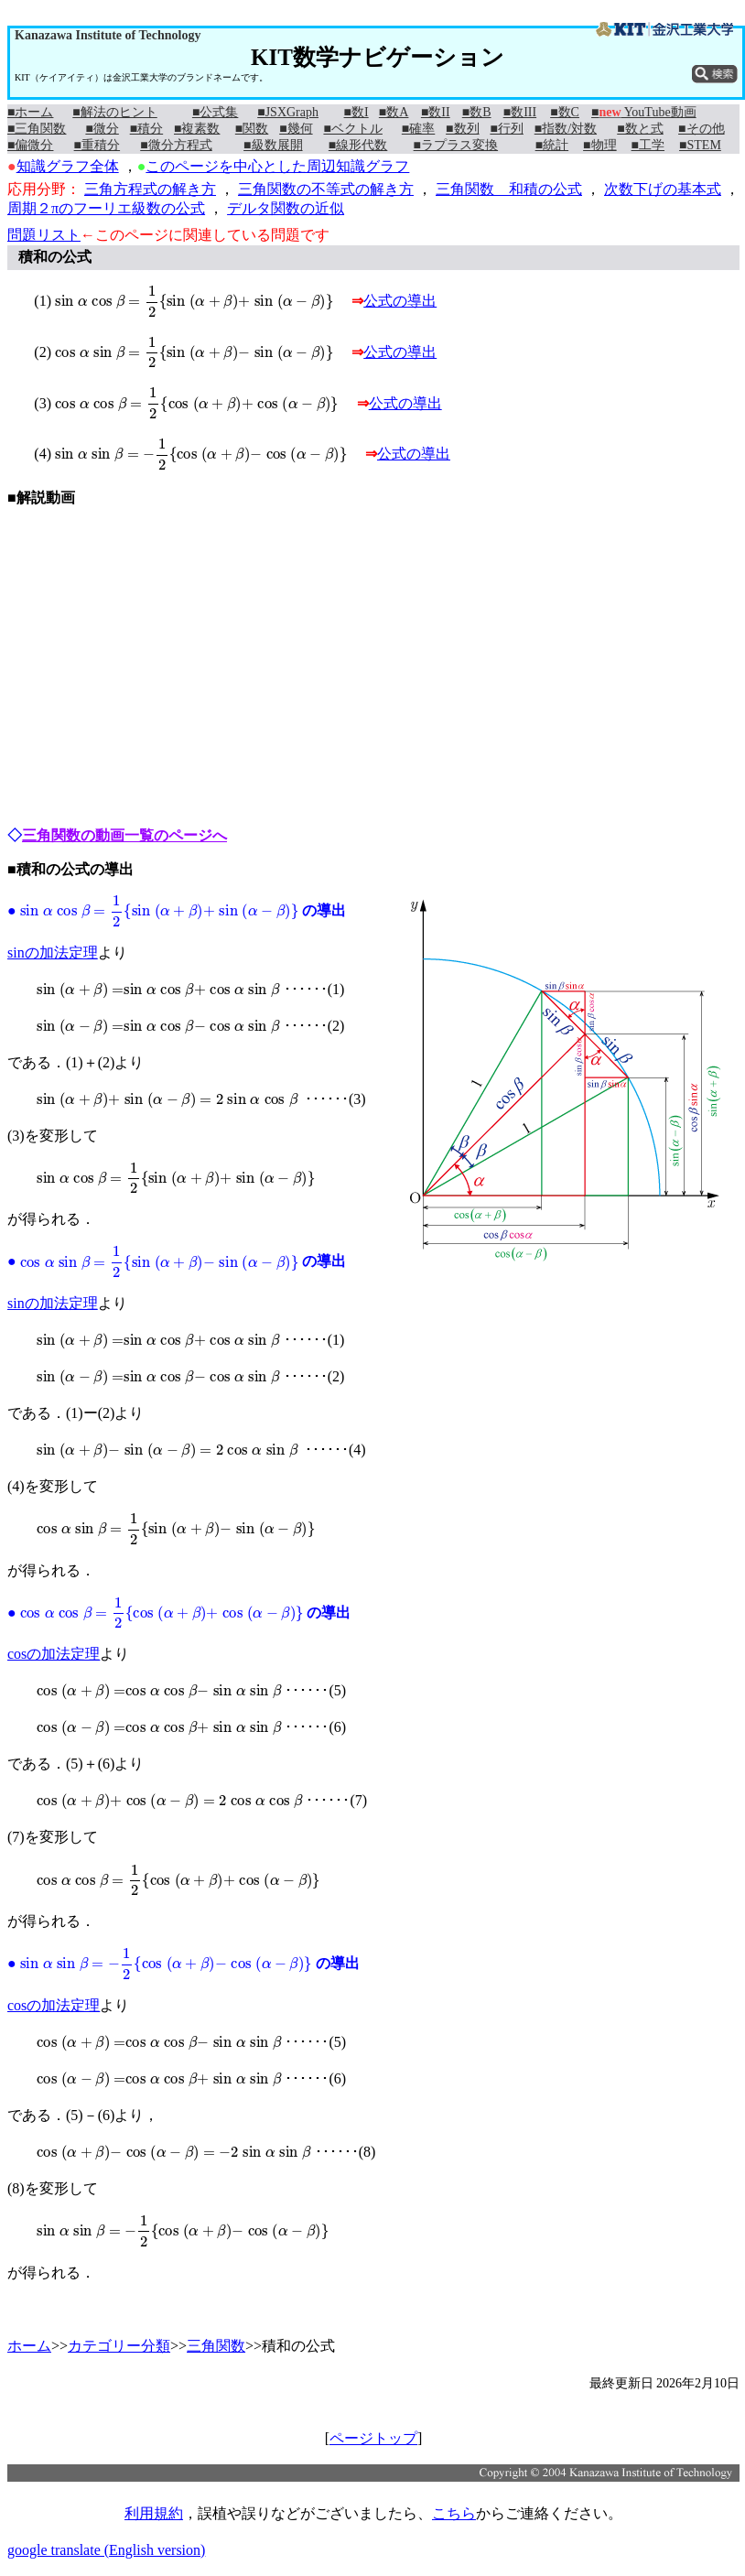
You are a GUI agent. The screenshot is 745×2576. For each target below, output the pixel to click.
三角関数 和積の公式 (509, 189)
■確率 (418, 128)
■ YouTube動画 (643, 112)
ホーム (29, 2346)
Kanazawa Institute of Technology (107, 35)
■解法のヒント (114, 112)
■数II (435, 112)
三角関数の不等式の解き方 (326, 189)
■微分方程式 (175, 145)
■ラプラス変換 (456, 145)
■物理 (599, 145)
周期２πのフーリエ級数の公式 (106, 208)
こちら (454, 2513)
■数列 (462, 128)
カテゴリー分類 (119, 2346)
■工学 (648, 145)
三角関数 (216, 2346)
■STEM (700, 145)
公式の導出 (400, 300)
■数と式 (640, 128)
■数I (356, 112)
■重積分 (97, 145)
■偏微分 (30, 145)
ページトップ (373, 2438)
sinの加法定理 (52, 952)
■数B (476, 112)
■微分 (101, 128)
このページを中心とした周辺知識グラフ (277, 166)
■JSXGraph (288, 112)
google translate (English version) (106, 2550)
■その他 (701, 128)
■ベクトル (352, 128)
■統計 (551, 145)
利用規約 (153, 2513)
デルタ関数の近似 (285, 208)
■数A (394, 112)
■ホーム (30, 112)
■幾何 (295, 128)
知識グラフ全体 (67, 166)
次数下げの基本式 (662, 189)
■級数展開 (272, 145)
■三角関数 (36, 128)
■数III (519, 112)
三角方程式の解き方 (150, 189)
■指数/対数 (565, 128)
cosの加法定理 (53, 1653)
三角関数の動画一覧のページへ (124, 835)
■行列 (506, 128)
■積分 (146, 128)
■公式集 (215, 112)
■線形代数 (358, 145)
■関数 (251, 128)
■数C (564, 112)
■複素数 (197, 128)
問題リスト (44, 235)
